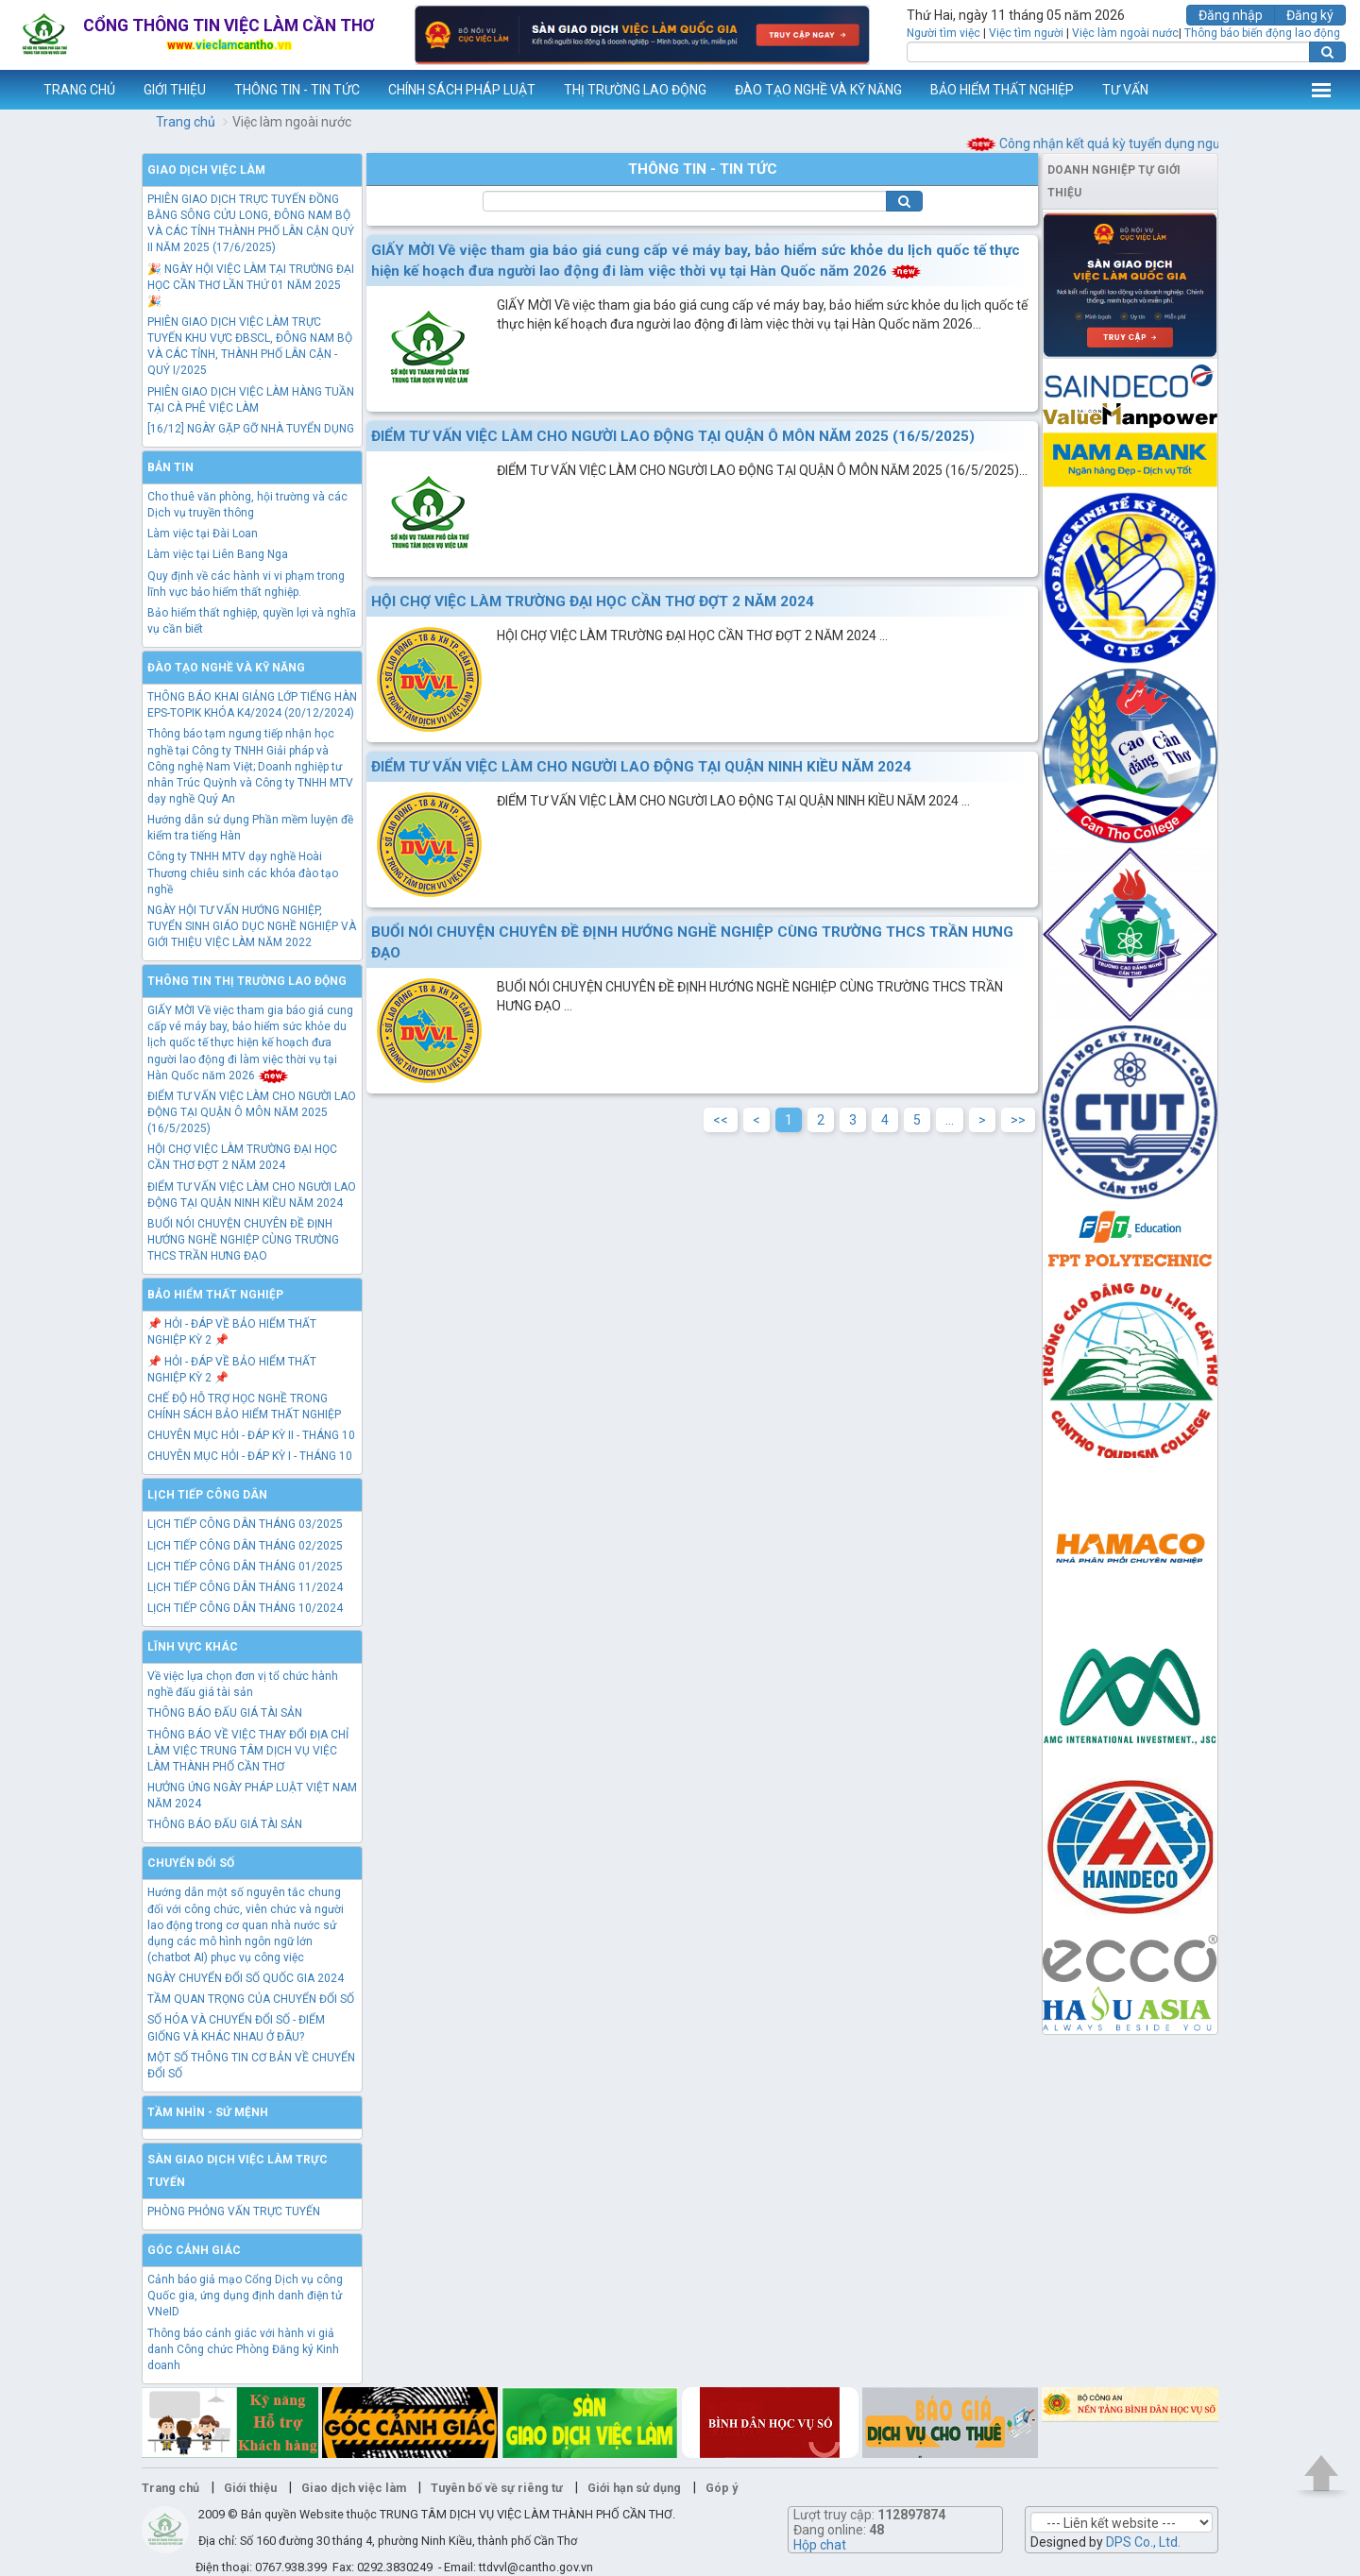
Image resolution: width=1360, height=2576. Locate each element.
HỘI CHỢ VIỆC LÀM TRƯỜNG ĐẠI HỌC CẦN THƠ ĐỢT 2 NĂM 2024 (592, 601)
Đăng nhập (1230, 15)
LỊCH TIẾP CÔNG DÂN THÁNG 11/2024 (245, 1587)
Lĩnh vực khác (192, 1646)
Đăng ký (1310, 15)
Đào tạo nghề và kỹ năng (226, 667)
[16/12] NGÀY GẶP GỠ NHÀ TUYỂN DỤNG (250, 428)
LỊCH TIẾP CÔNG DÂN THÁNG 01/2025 (245, 1566)
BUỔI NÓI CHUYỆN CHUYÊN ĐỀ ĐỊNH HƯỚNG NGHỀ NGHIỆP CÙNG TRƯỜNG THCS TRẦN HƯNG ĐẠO (243, 1240)
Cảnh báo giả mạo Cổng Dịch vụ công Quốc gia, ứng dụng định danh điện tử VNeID (245, 2295)
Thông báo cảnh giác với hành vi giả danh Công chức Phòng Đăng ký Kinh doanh (243, 2349)
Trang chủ (185, 121)
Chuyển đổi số (190, 1863)
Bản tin (170, 467)
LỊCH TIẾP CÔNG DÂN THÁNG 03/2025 (245, 1524)
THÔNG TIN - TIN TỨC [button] (297, 89)
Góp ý (722, 2488)
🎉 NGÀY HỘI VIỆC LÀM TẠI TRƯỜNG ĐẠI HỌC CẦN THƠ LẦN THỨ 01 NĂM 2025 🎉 (250, 285)
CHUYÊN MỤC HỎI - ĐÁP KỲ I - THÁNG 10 (249, 1456)
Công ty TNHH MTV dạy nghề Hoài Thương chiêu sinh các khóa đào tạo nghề (242, 872)
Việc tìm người (1026, 33)
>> (1018, 1119)
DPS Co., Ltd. (1143, 2542)
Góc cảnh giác (194, 2250)
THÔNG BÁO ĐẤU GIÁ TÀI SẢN (224, 1713)
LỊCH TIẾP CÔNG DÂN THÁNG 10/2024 (245, 1608)
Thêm (1321, 90)
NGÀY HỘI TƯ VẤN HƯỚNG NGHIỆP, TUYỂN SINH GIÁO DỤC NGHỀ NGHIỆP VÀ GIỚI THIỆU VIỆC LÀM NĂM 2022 (251, 926)
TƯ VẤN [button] (1125, 89)
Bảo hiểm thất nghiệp (215, 1294)
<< (720, 1119)
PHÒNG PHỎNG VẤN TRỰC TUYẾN (233, 2211)
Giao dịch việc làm (206, 170)
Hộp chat (819, 2544)
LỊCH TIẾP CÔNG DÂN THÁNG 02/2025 (245, 1545)
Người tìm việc (943, 33)
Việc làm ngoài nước (1125, 33)
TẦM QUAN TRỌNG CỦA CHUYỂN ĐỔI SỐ (250, 1999)
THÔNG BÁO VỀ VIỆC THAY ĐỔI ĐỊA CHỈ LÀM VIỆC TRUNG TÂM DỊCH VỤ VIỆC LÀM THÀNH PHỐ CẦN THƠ (247, 1750)
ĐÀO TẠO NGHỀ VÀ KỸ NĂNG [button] (818, 89)
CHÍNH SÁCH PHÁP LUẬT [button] (462, 89)
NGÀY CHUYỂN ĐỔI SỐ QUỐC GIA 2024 (245, 1978)
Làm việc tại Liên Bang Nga (217, 554)
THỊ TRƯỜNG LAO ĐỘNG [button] (635, 89)
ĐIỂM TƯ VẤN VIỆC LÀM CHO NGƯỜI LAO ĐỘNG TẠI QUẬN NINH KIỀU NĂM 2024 (641, 766)
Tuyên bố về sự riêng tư (497, 2488)
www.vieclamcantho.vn (15, 90)
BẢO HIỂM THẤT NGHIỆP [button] (1002, 89)
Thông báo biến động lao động (1262, 33)
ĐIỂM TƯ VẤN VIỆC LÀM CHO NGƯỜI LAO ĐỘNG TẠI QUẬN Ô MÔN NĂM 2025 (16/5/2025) (251, 1112)
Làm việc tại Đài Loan (202, 533)
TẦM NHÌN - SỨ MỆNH (207, 2112)
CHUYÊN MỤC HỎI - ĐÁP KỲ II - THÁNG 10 (251, 1435)
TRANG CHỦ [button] (79, 89)
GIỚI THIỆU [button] (175, 89)
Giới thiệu (250, 2488)
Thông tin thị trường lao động (247, 981)
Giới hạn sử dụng (634, 2488)
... (949, 1119)
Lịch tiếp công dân (207, 1494)
